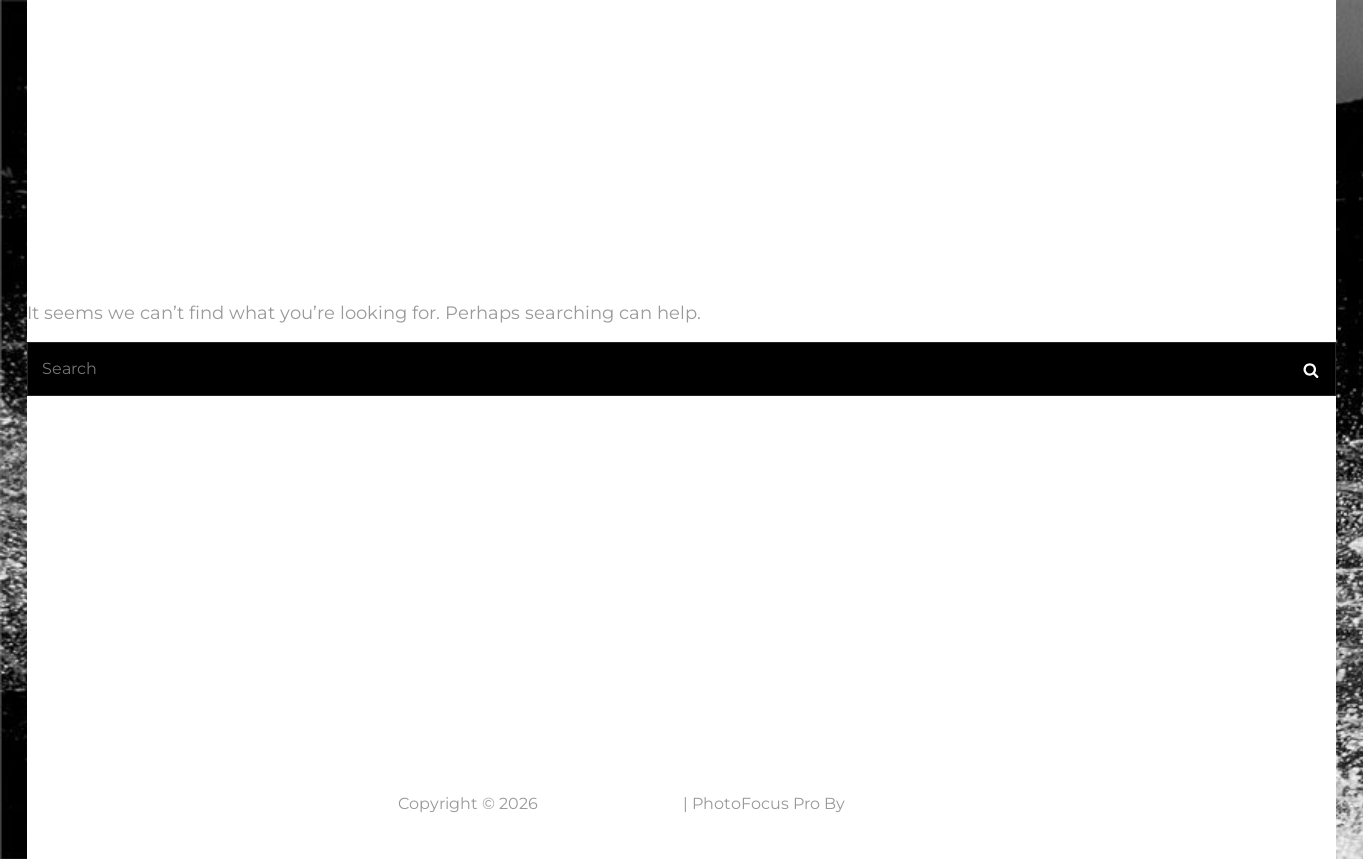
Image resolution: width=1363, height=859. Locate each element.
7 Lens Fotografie (155, 42)
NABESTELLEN (1162, 55)
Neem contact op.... (175, 682)
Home (528, 55)
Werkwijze (1016, 55)
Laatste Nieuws (659, 55)
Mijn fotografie (844, 55)
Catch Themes (907, 803)
